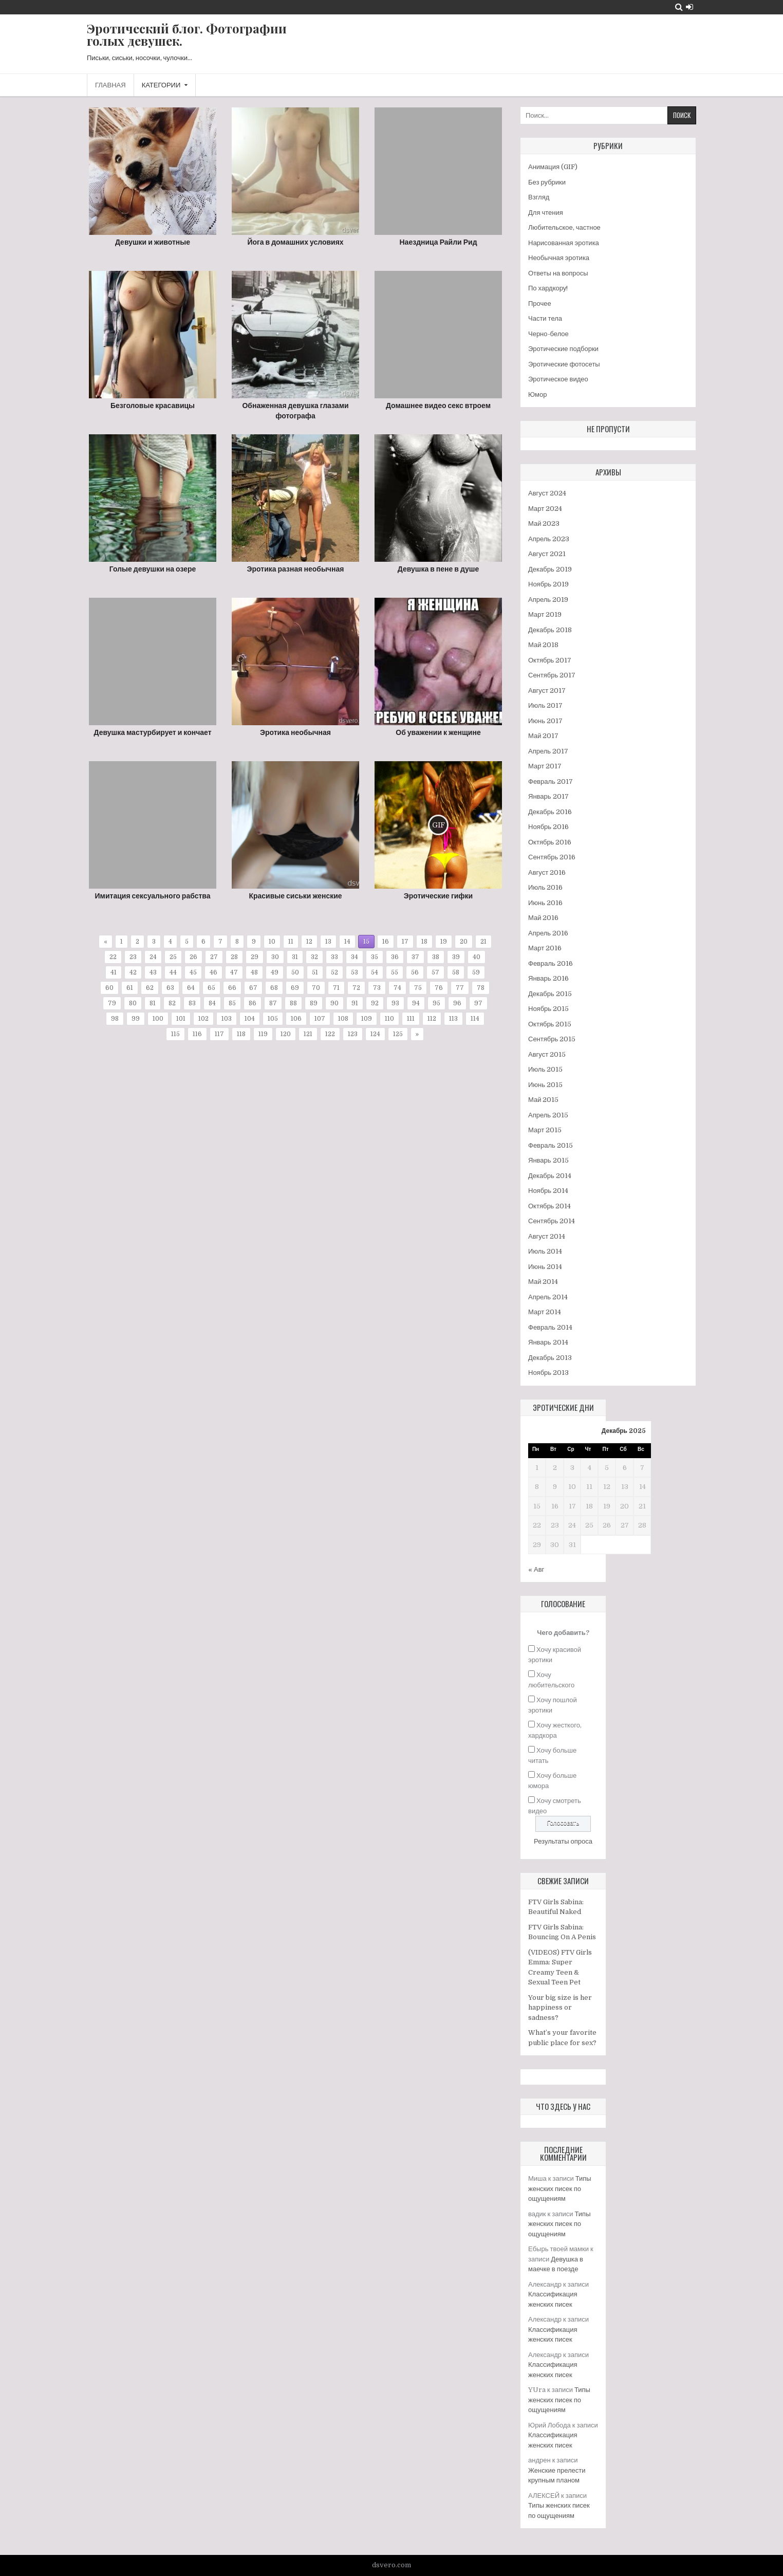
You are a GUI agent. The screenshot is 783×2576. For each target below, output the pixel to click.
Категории (161, 85)
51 (315, 972)
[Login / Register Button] (689, 7)
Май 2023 (544, 523)
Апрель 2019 (548, 599)
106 (296, 1018)
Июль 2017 (545, 705)
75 (418, 987)
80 (133, 1003)
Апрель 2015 (548, 1115)
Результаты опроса (563, 1841)
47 (234, 972)
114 (475, 1018)
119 (263, 1034)
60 (109, 987)
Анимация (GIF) (552, 167)
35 (374, 957)
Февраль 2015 (550, 1145)
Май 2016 (543, 918)
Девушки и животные (152, 242)
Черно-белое (548, 334)
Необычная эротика (558, 258)
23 (133, 957)
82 (172, 1003)
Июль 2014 (545, 1251)
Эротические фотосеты (564, 364)
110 (389, 1018)
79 (112, 1003)
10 (272, 941)
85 (232, 1003)
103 (226, 1018)
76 (439, 987)
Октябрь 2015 (549, 1024)
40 (476, 957)
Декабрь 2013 (550, 1357)
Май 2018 (543, 645)
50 (295, 972)
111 (411, 1018)
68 (274, 987)
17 (405, 941)
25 (173, 957)
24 (153, 957)
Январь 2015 (548, 1160)
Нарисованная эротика (563, 243)
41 (113, 972)
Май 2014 (543, 1281)
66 (232, 987)
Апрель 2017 (548, 751)
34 (354, 957)
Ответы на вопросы (558, 273)
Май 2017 (543, 736)
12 (309, 941)
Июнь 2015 (545, 1085)
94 (416, 1003)
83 (192, 1003)
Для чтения (545, 212)
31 (295, 957)
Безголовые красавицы (152, 405)
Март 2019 (545, 614)
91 (354, 1003)
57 (435, 972)
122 (330, 1034)
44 (173, 972)
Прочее (539, 303)
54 (374, 972)
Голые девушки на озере (152, 569)
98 (115, 1018)
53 (354, 972)
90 (334, 1003)
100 (158, 1018)
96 (457, 1003)
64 (191, 987)
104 (250, 1018)
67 (253, 987)
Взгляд (538, 197)
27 (214, 957)
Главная (110, 85)
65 (211, 987)
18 (424, 941)
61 (129, 987)
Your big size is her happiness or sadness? (560, 2007)
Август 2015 (547, 1054)
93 (395, 1003)
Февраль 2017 (550, 781)
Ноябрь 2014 (548, 1190)
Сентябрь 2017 (551, 675)
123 (353, 1034)
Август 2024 (547, 493)
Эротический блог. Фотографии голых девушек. (187, 34)
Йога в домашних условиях (295, 242)
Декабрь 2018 (550, 630)
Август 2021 (547, 554)
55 (394, 972)
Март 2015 (545, 1130)
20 (464, 941)
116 (197, 1034)
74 (397, 987)
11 (290, 941)
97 (478, 1003)
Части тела (545, 318)
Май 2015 (543, 1099)
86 (252, 1003)
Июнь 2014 (545, 1267)
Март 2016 (545, 948)
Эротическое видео (558, 379)
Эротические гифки (438, 896)
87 (273, 1003)
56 (415, 972)
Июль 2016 (545, 887)
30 (275, 957)
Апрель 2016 (548, 933)
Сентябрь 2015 (551, 1039)
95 (436, 1003)
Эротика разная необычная (295, 569)
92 (375, 1003)
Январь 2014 (548, 1342)
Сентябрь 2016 (551, 857)
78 (480, 987)
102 (203, 1018)
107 (319, 1018)
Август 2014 (546, 1236)
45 (193, 972)
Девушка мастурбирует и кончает (152, 732)
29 (254, 957)
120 (286, 1034)
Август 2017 (547, 690)
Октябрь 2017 (549, 660)
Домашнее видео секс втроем (438, 405)
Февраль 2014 (550, 1327)
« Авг (536, 1569)
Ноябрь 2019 (548, 584)
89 (314, 1003)
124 (375, 1034)
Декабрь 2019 (550, 569)
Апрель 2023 (548, 539)
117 (219, 1034)
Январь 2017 (548, 796)
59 (476, 972)
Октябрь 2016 (549, 842)
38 (435, 957)
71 (336, 987)
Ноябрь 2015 (548, 1009)
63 (170, 987)
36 (395, 957)
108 (343, 1018)
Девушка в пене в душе (438, 569)
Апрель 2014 (548, 1297)
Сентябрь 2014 (551, 1221)
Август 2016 (547, 872)
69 (295, 987)
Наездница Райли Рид (438, 242)
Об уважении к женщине (438, 732)
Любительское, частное (564, 227)
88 (293, 1003)
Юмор (537, 394)
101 (180, 1018)
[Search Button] (679, 7)
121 (308, 1034)
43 (153, 972)
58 (455, 972)
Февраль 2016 (550, 963)
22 (113, 957)
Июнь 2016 (545, 903)
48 (254, 972)
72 (356, 987)
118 (241, 1034)
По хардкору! (548, 288)
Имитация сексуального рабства (153, 896)
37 (415, 957)
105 (273, 1018)
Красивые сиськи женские (295, 896)
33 (334, 957)
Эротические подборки (563, 349)
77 (460, 987)
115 (175, 1034)
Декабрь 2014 (549, 1176)
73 (377, 987)
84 (212, 1003)
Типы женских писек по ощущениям (559, 2188)
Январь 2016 (548, 978)
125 (398, 1034)
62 (150, 987)
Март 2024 (545, 508)
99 (136, 1018)
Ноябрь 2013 (548, 1372)
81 (153, 1003)
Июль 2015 (545, 1069)
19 (443, 941)
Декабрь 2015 (550, 994)
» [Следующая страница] (417, 1034)
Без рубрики (547, 182)
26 (193, 957)
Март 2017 (545, 766)
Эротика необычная (295, 732)
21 (483, 941)
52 (334, 972)
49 (274, 972)
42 (133, 972)
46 (213, 972)
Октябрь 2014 (549, 1206)
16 (385, 941)
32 (314, 957)
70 (316, 987)
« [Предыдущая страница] (105, 941)
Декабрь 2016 (550, 812)
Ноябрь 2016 (548, 827)
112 (431, 1018)
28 (234, 957)
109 (366, 1018)
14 (347, 941)
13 (328, 941)
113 (453, 1018)
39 (456, 957)
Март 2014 (544, 1312)
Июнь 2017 (545, 721)
